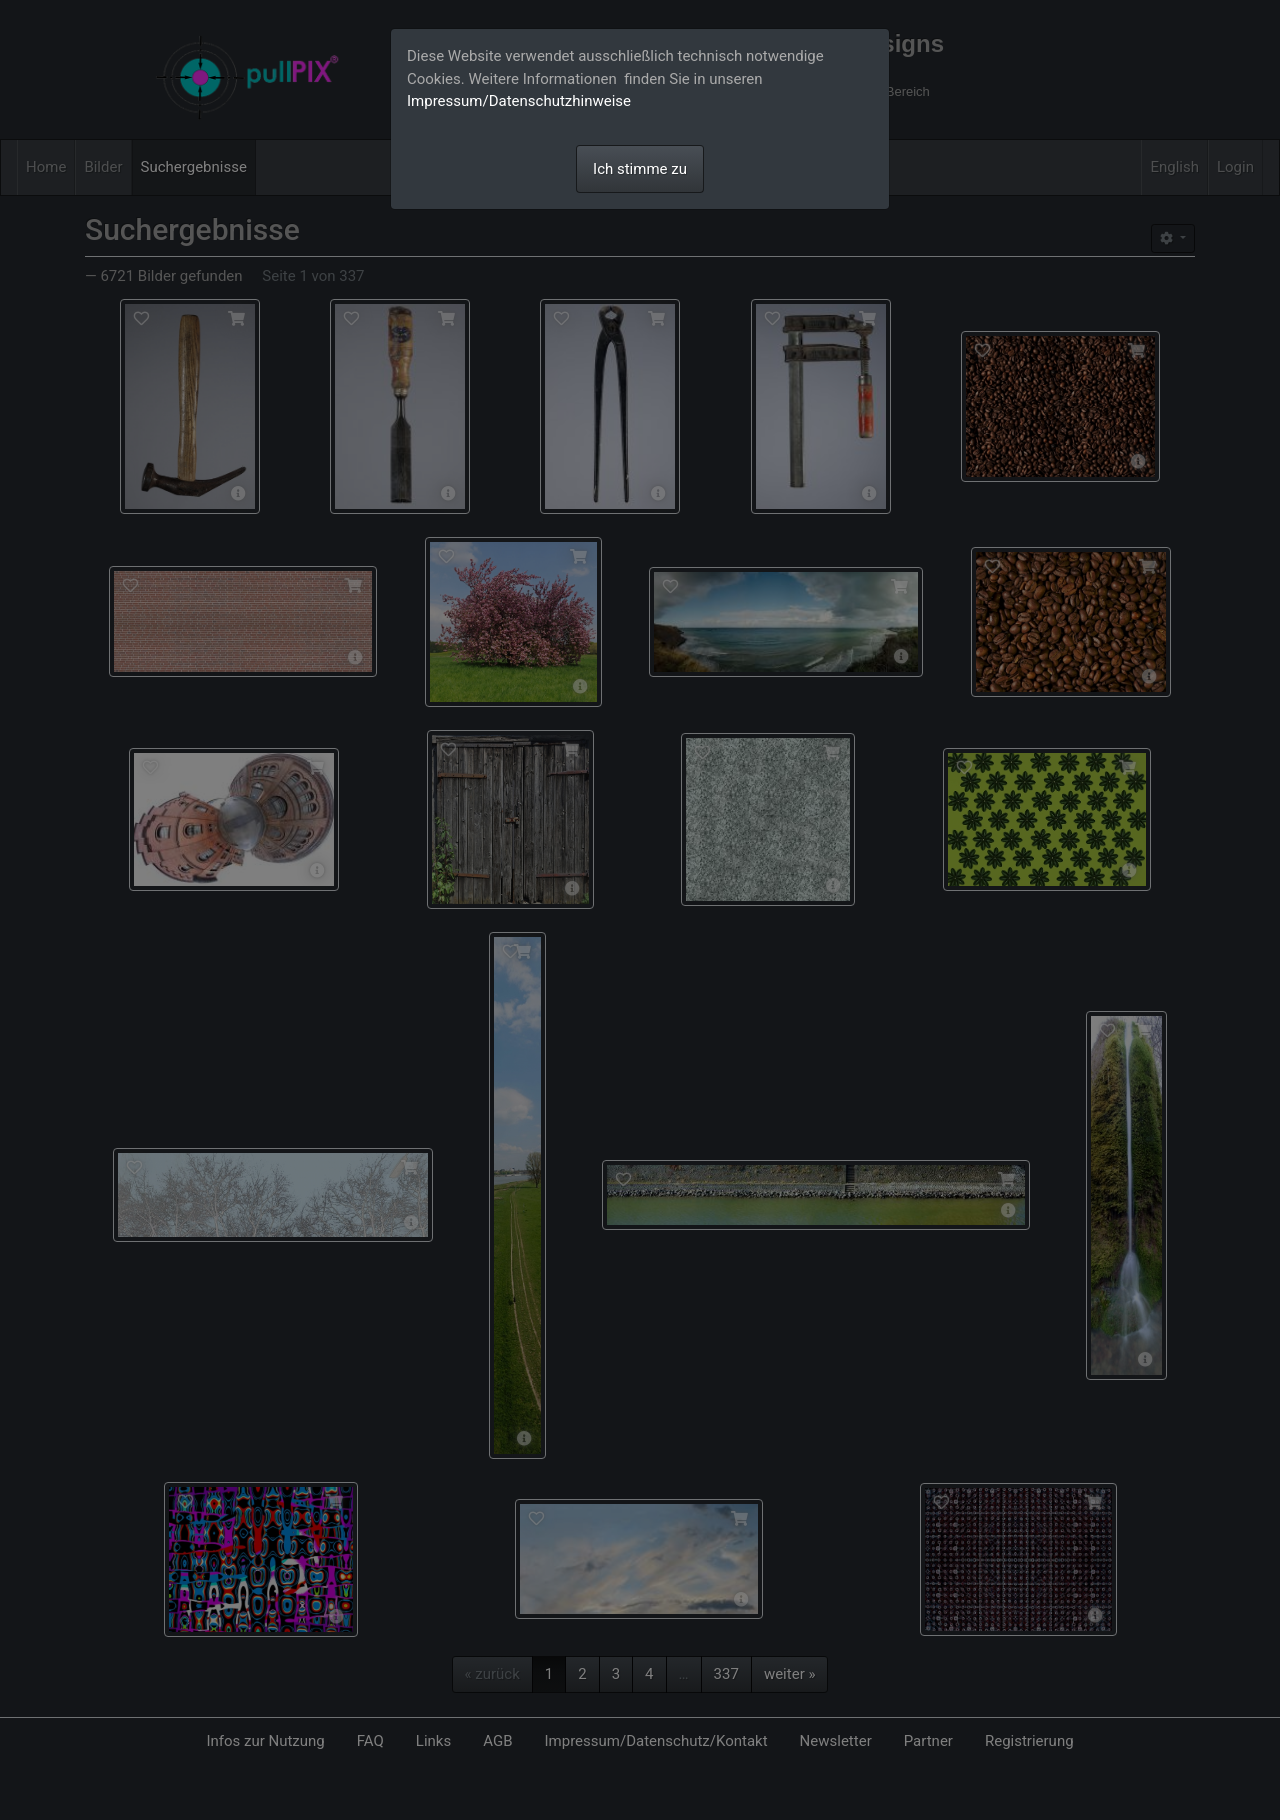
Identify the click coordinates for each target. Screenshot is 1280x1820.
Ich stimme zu (640, 169)
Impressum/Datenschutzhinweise (519, 101)
